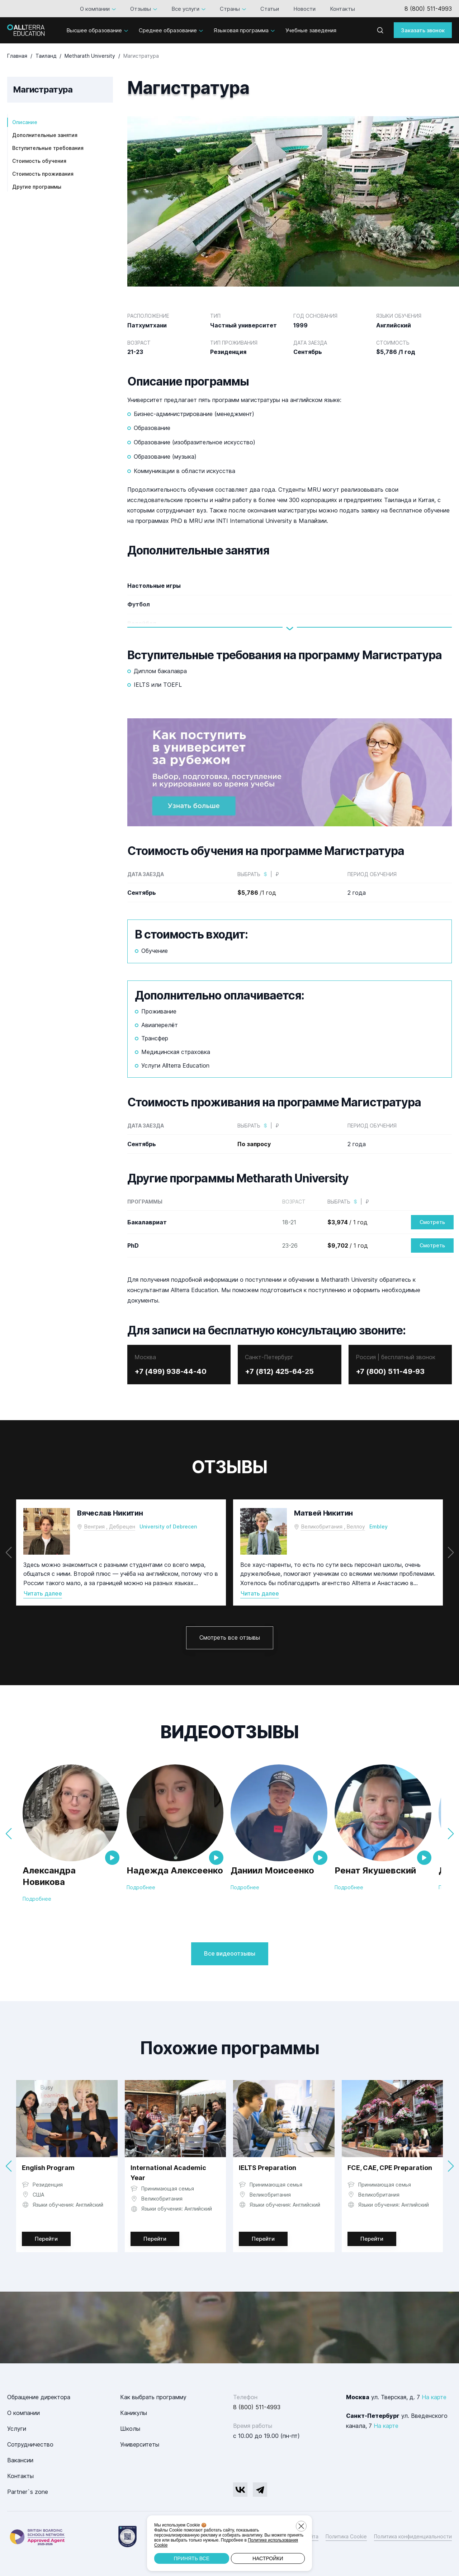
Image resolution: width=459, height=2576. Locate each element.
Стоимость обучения (39, 161)
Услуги (16, 2428)
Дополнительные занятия (44, 135)
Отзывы (140, 8)
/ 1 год (347, 1222)
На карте (434, 2397)
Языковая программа (241, 30)
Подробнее (37, 1898)
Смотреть (432, 1222)
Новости (304, 8)
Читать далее (42, 1593)
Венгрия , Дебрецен (109, 1526)
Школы (130, 2428)
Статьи (269, 8)
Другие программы (36, 187)
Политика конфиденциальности (413, 2536)
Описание (24, 122)
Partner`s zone (27, 2491)
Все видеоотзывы (229, 1953)
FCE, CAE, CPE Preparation (389, 2167)
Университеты (139, 2444)
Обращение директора (38, 2397)
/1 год (256, 892)
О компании (95, 8)
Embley (378, 1526)
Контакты (342, 8)
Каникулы (133, 2412)
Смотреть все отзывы (229, 1637)
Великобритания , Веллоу (333, 1526)
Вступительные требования (48, 148)
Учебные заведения (310, 30)
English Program (48, 2167)
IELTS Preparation (267, 2167)
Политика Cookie (346, 2536)
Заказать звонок (423, 30)
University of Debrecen (168, 1526)
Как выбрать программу (153, 2397)
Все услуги (185, 8)
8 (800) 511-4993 (428, 8)
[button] (450, 1552)
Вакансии (20, 2460)
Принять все (191, 2558)
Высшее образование (94, 30)
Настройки (267, 2558)
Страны (230, 8)
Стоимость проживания (43, 174)
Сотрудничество (30, 2444)
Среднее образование (168, 30)
